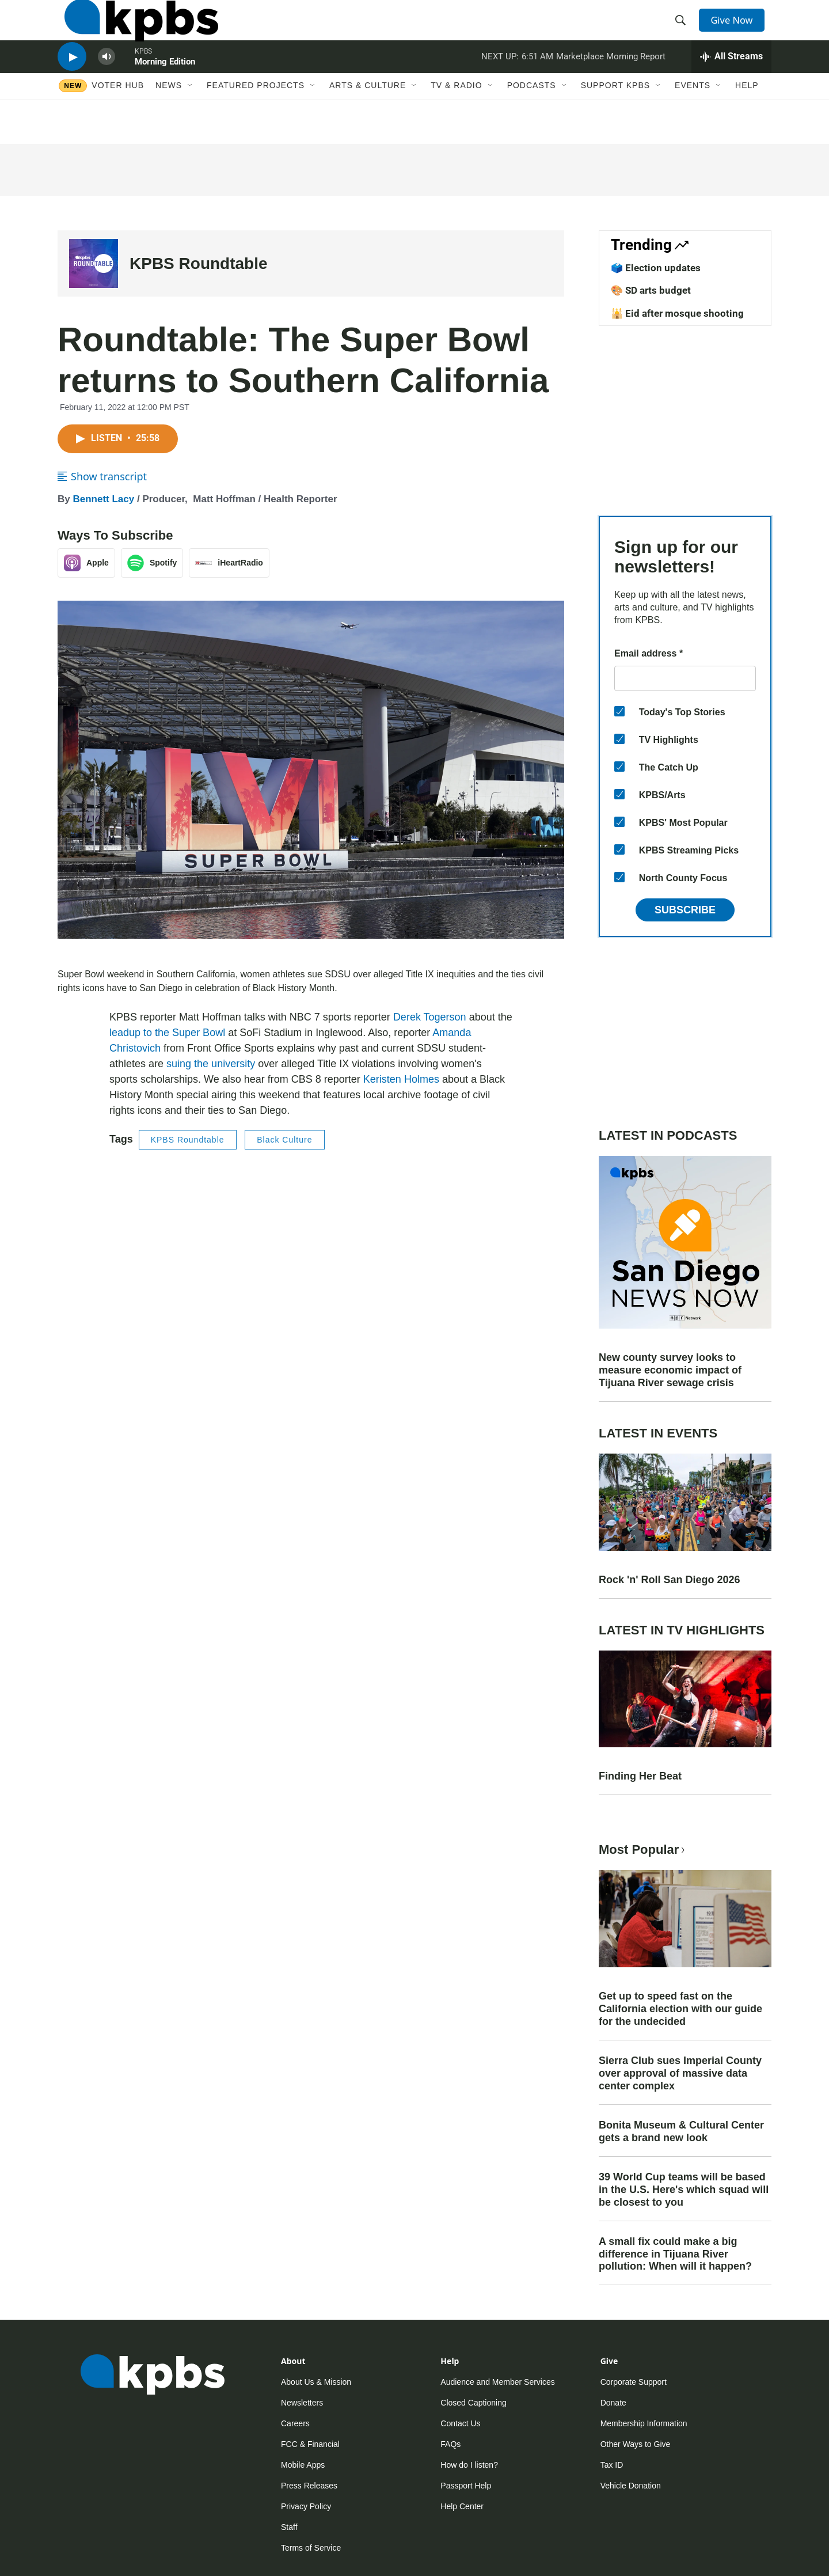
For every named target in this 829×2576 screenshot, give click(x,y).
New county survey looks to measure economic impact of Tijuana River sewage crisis (670, 1370)
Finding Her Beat (640, 1776)
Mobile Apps (303, 2464)
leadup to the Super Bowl (167, 1032)
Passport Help (465, 2485)
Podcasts (531, 119)
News (168, 119)
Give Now (737, 30)
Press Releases (309, 2485)
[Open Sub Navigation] (190, 119)
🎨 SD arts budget (651, 290)
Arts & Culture (367, 119)
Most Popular (643, 1849)
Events (692, 119)
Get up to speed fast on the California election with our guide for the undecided (680, 2008)
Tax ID (611, 2464)
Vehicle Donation (630, 2485)
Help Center (462, 2506)
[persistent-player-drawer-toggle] (731, 83)
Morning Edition (165, 89)
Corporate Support (633, 2382)
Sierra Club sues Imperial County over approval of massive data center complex (680, 2073)
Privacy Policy (306, 2506)
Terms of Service (311, 2547)
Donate (613, 2402)
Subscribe (685, 910)
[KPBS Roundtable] (93, 263)
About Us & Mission (316, 2382)
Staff (289, 2527)
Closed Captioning (473, 2402)
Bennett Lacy (103, 499)
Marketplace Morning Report (611, 83)
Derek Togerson (429, 1017)
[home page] (134, 30)
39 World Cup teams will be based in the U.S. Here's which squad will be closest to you (684, 2189)
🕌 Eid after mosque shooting (677, 313)
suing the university (210, 1063)
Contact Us (460, 2423)
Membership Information (643, 2423)
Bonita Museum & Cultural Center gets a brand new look (681, 2131)
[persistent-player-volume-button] (106, 84)
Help (747, 119)
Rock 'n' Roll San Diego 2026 (669, 1579)
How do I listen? (469, 2464)
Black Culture (284, 1139)
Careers (295, 2423)
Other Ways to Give (635, 2444)
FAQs (450, 2444)
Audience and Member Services (497, 2382)
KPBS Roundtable (199, 263)
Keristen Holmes (401, 1079)
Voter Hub (118, 119)
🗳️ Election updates (656, 268)
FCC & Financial (310, 2444)
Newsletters (302, 2402)
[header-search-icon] (684, 30)
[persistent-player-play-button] (72, 84)
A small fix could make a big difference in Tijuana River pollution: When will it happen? (675, 2254)
